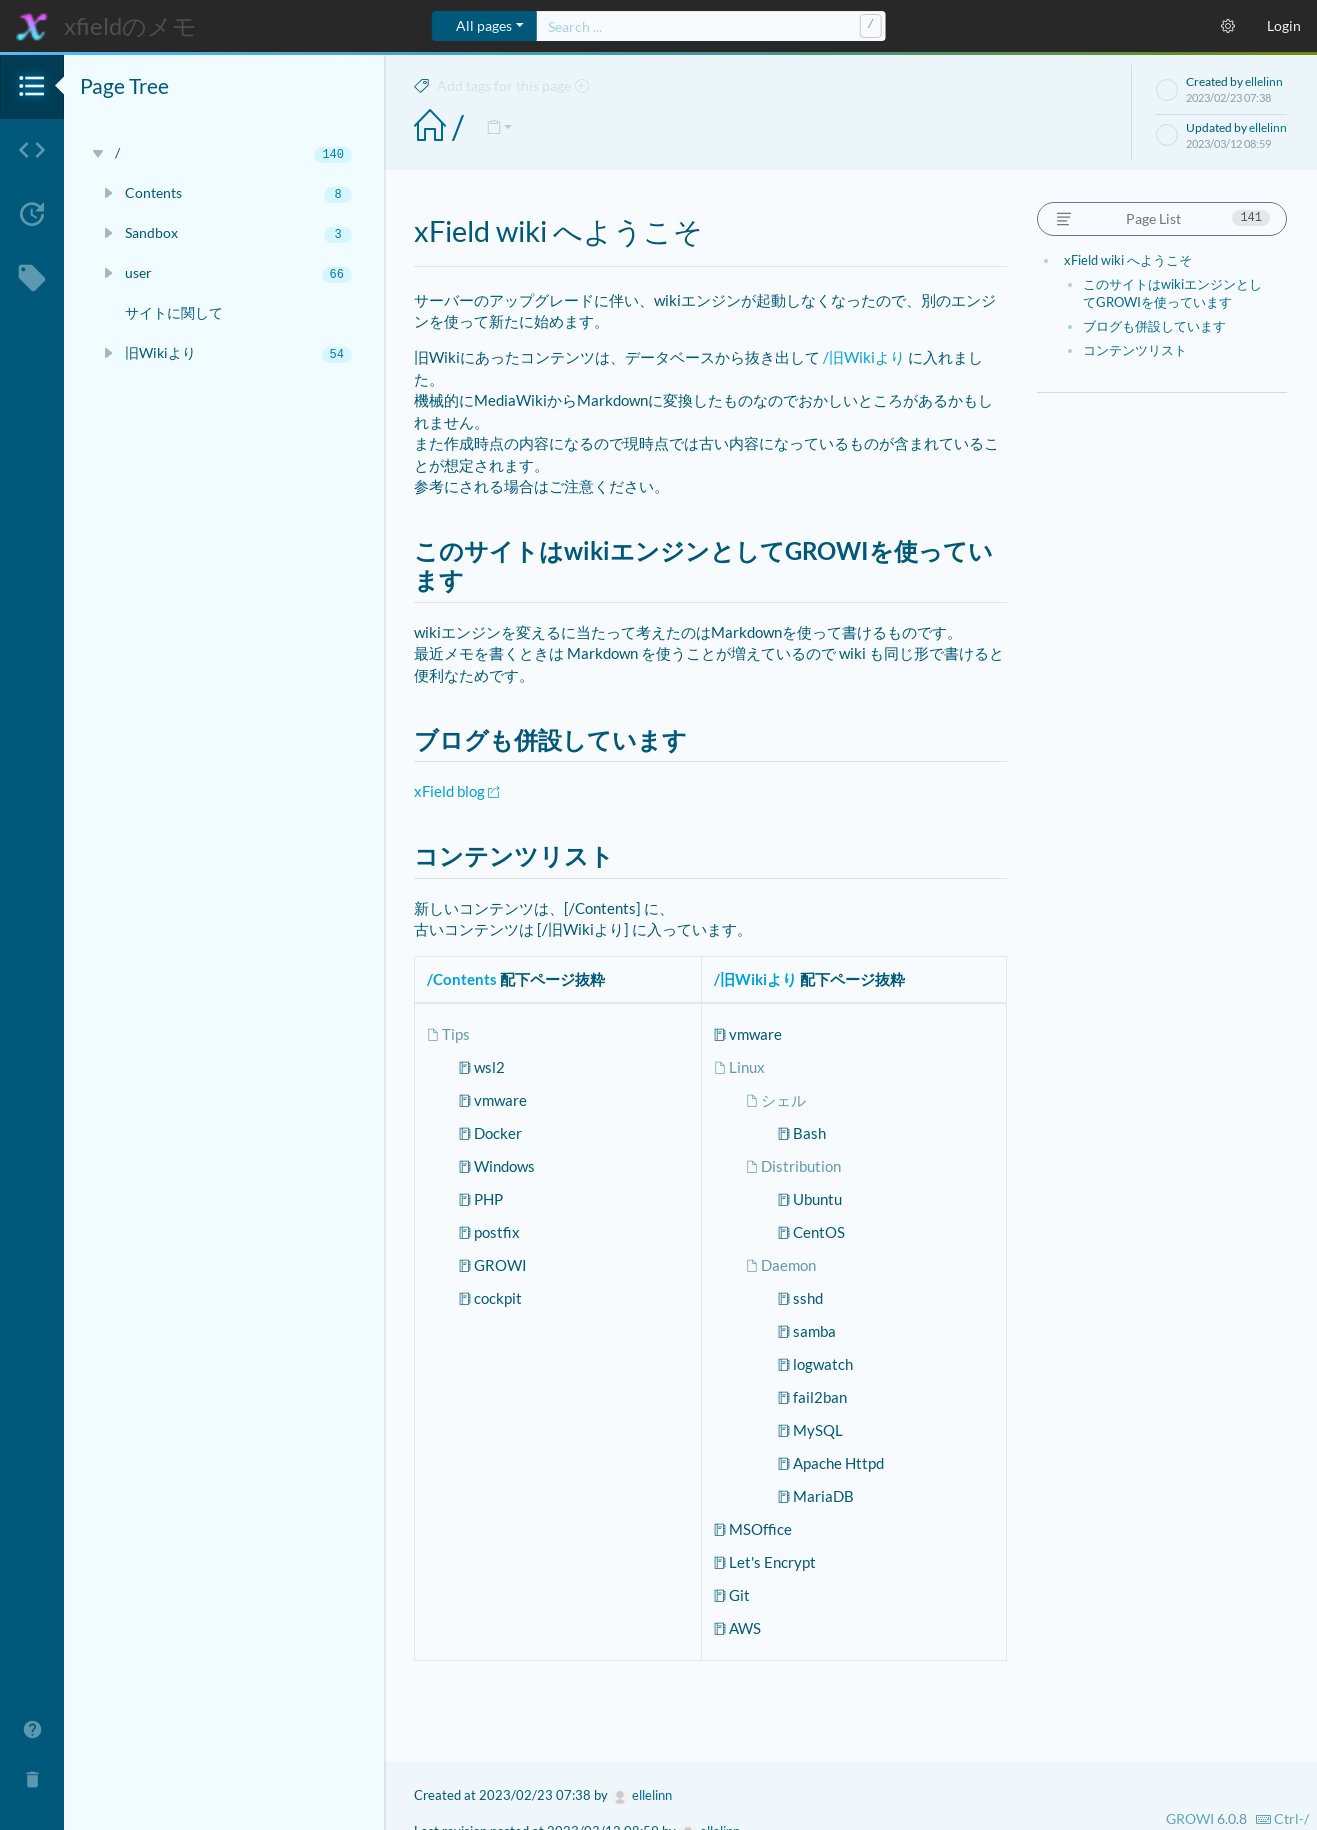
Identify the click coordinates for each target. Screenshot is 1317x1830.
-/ (1282, 1818)
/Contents (462, 979)
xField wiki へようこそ (1128, 260)
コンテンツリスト (1135, 350)
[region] (224, 919)
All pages (484, 25)
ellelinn (1264, 81)
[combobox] (711, 26)
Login (1284, 25)
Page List (1162, 218)
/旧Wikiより (864, 357)
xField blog (457, 791)
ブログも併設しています (1154, 326)
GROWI (1190, 1818)
